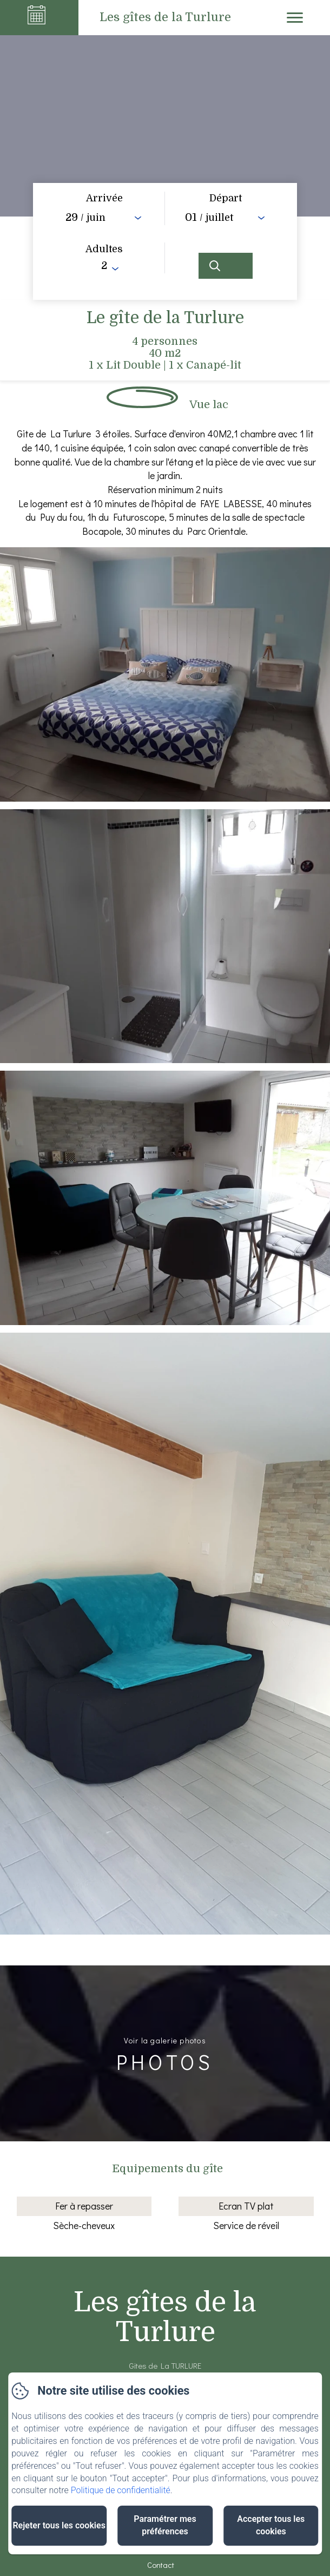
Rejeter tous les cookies (58, 2525)
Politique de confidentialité (120, 2490)
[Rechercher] (226, 266)
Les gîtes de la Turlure (165, 2317)
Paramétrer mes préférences (165, 2525)
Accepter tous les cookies (271, 2525)
